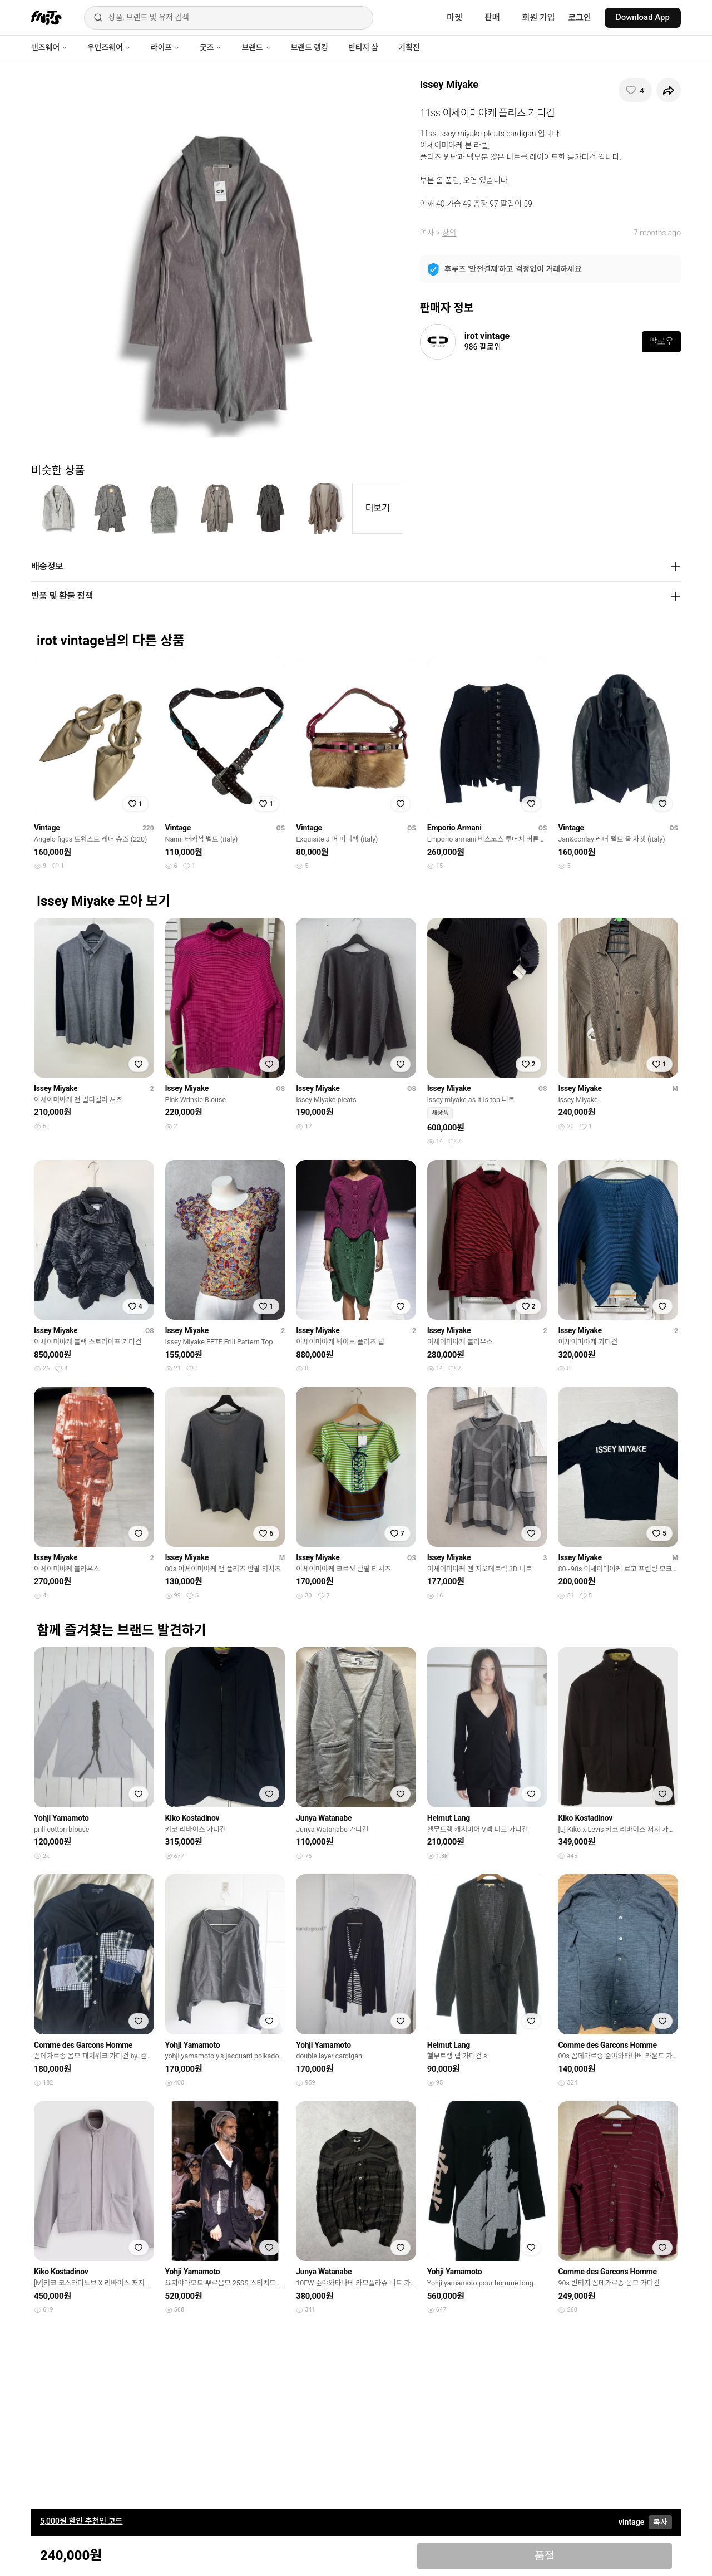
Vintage (47, 827)
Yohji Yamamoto (61, 1817)
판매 (492, 17)
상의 (449, 232)
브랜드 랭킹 (309, 47)
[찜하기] (635, 90)
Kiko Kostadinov (192, 1817)
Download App (643, 17)
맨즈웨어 (49, 47)
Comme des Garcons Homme (83, 2045)
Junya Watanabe (324, 1817)
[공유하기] (668, 90)
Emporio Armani (454, 827)
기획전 (408, 47)
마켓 (454, 18)
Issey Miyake (449, 84)
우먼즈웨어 (109, 47)
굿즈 (210, 47)
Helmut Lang (448, 1817)
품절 (544, 2556)
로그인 (579, 18)
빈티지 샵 (363, 47)
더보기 (377, 508)
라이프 (165, 47)
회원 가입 (538, 18)
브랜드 (255, 47)
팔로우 (661, 341)
